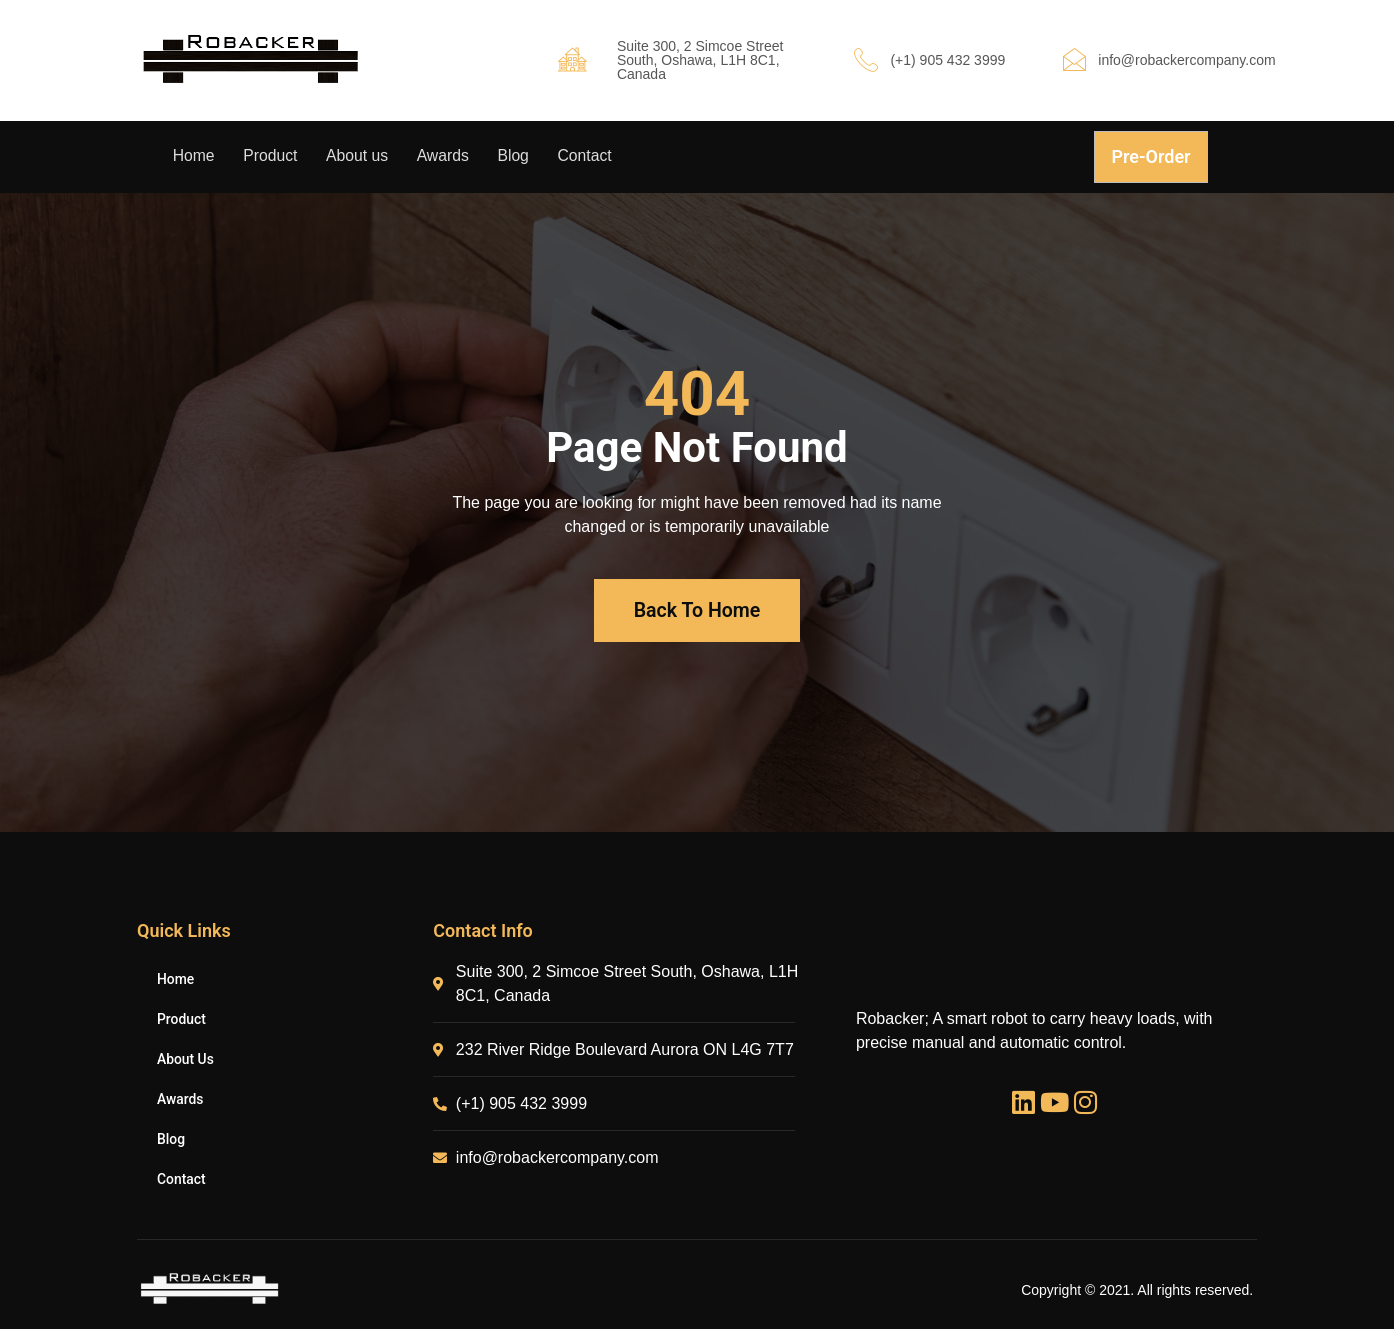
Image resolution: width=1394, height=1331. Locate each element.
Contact (595, 156)
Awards (449, 156)
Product (272, 156)
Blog (522, 156)
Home (193, 156)
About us (361, 156)
